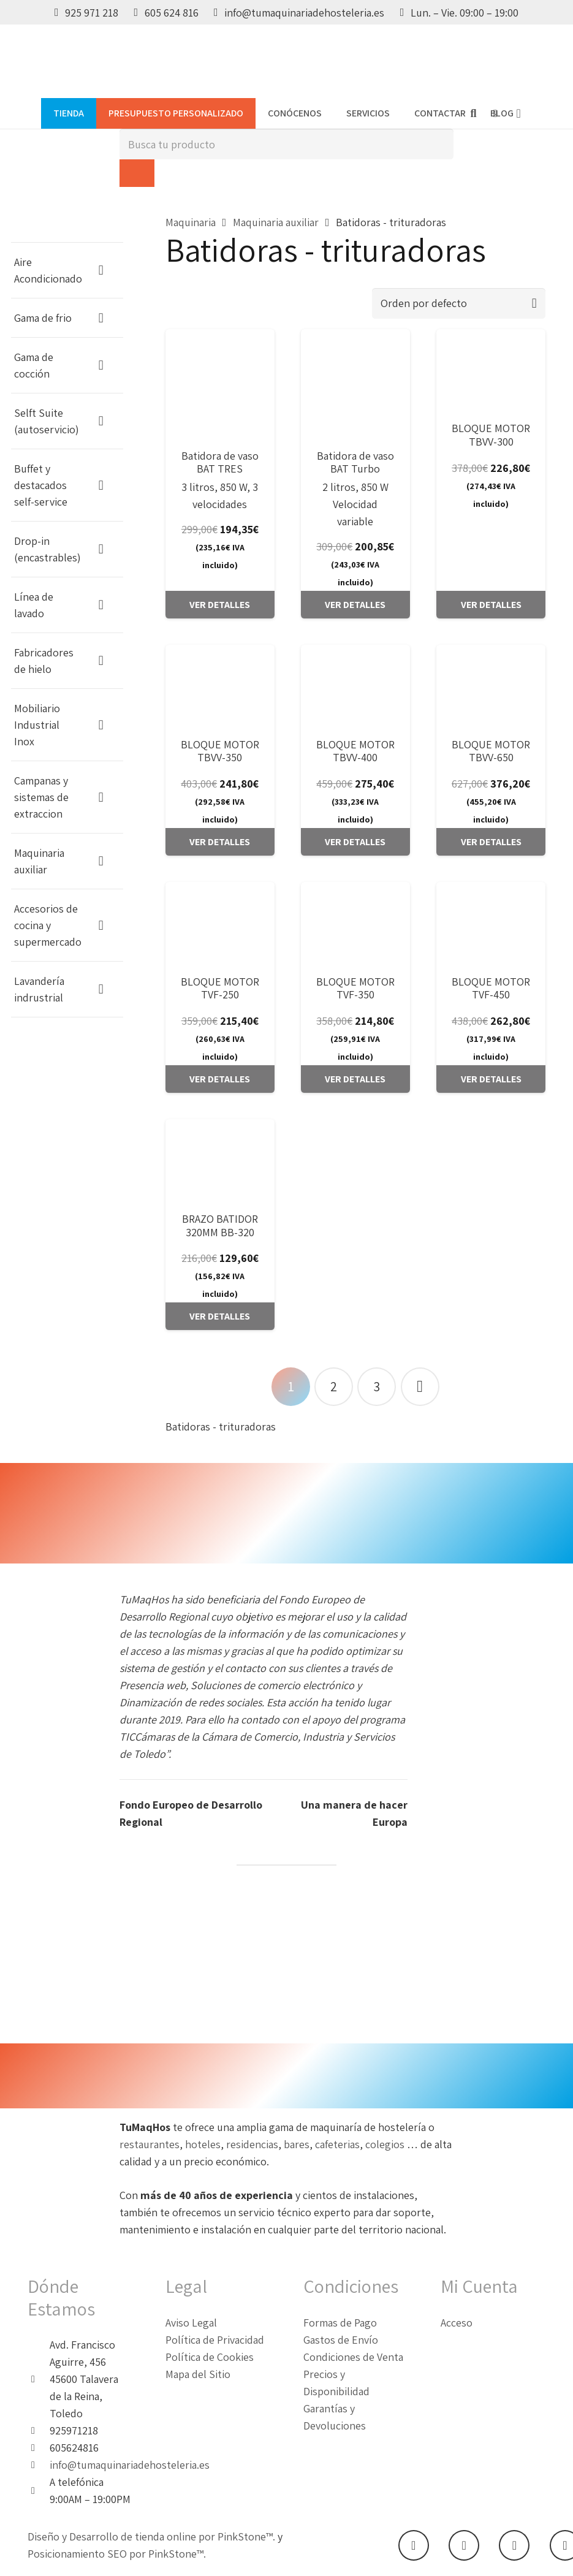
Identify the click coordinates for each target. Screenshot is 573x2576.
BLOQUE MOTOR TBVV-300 (491, 435)
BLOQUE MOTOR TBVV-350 (220, 751)
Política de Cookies (209, 2357)
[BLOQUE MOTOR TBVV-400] (355, 686)
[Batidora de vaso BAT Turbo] (355, 383)
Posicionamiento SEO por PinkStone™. (117, 2554)
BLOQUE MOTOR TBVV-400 (355, 751)
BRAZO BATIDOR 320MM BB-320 (220, 1225)
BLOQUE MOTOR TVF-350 (355, 988)
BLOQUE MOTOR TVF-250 (220, 988)
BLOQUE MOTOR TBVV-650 (491, 751)
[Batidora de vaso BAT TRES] (220, 383)
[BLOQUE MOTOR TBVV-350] (220, 686)
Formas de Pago (340, 2323)
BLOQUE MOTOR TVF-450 (491, 988)
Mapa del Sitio (197, 2374)
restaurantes (150, 2144)
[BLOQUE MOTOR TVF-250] (220, 923)
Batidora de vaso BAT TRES (220, 462)
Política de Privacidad (214, 2340)
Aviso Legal (191, 2323)
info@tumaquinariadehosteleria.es (130, 2465)
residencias (252, 2144)
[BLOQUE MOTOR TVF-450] (490, 923)
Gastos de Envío (340, 2340)
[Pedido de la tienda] (458, 303)
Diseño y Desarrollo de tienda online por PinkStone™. (151, 2536)
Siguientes (420, 1386)
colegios (386, 2144)
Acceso (456, 2323)
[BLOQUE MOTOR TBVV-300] (490, 370)
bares (296, 2144)
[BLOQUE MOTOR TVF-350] (355, 923)
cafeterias (337, 2144)
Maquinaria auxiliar (276, 222)
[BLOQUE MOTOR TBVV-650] (490, 686)
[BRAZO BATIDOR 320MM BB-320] (220, 1160)
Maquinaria (190, 222)
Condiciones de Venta (353, 2357)
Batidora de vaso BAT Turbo (355, 462)
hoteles (203, 2144)
